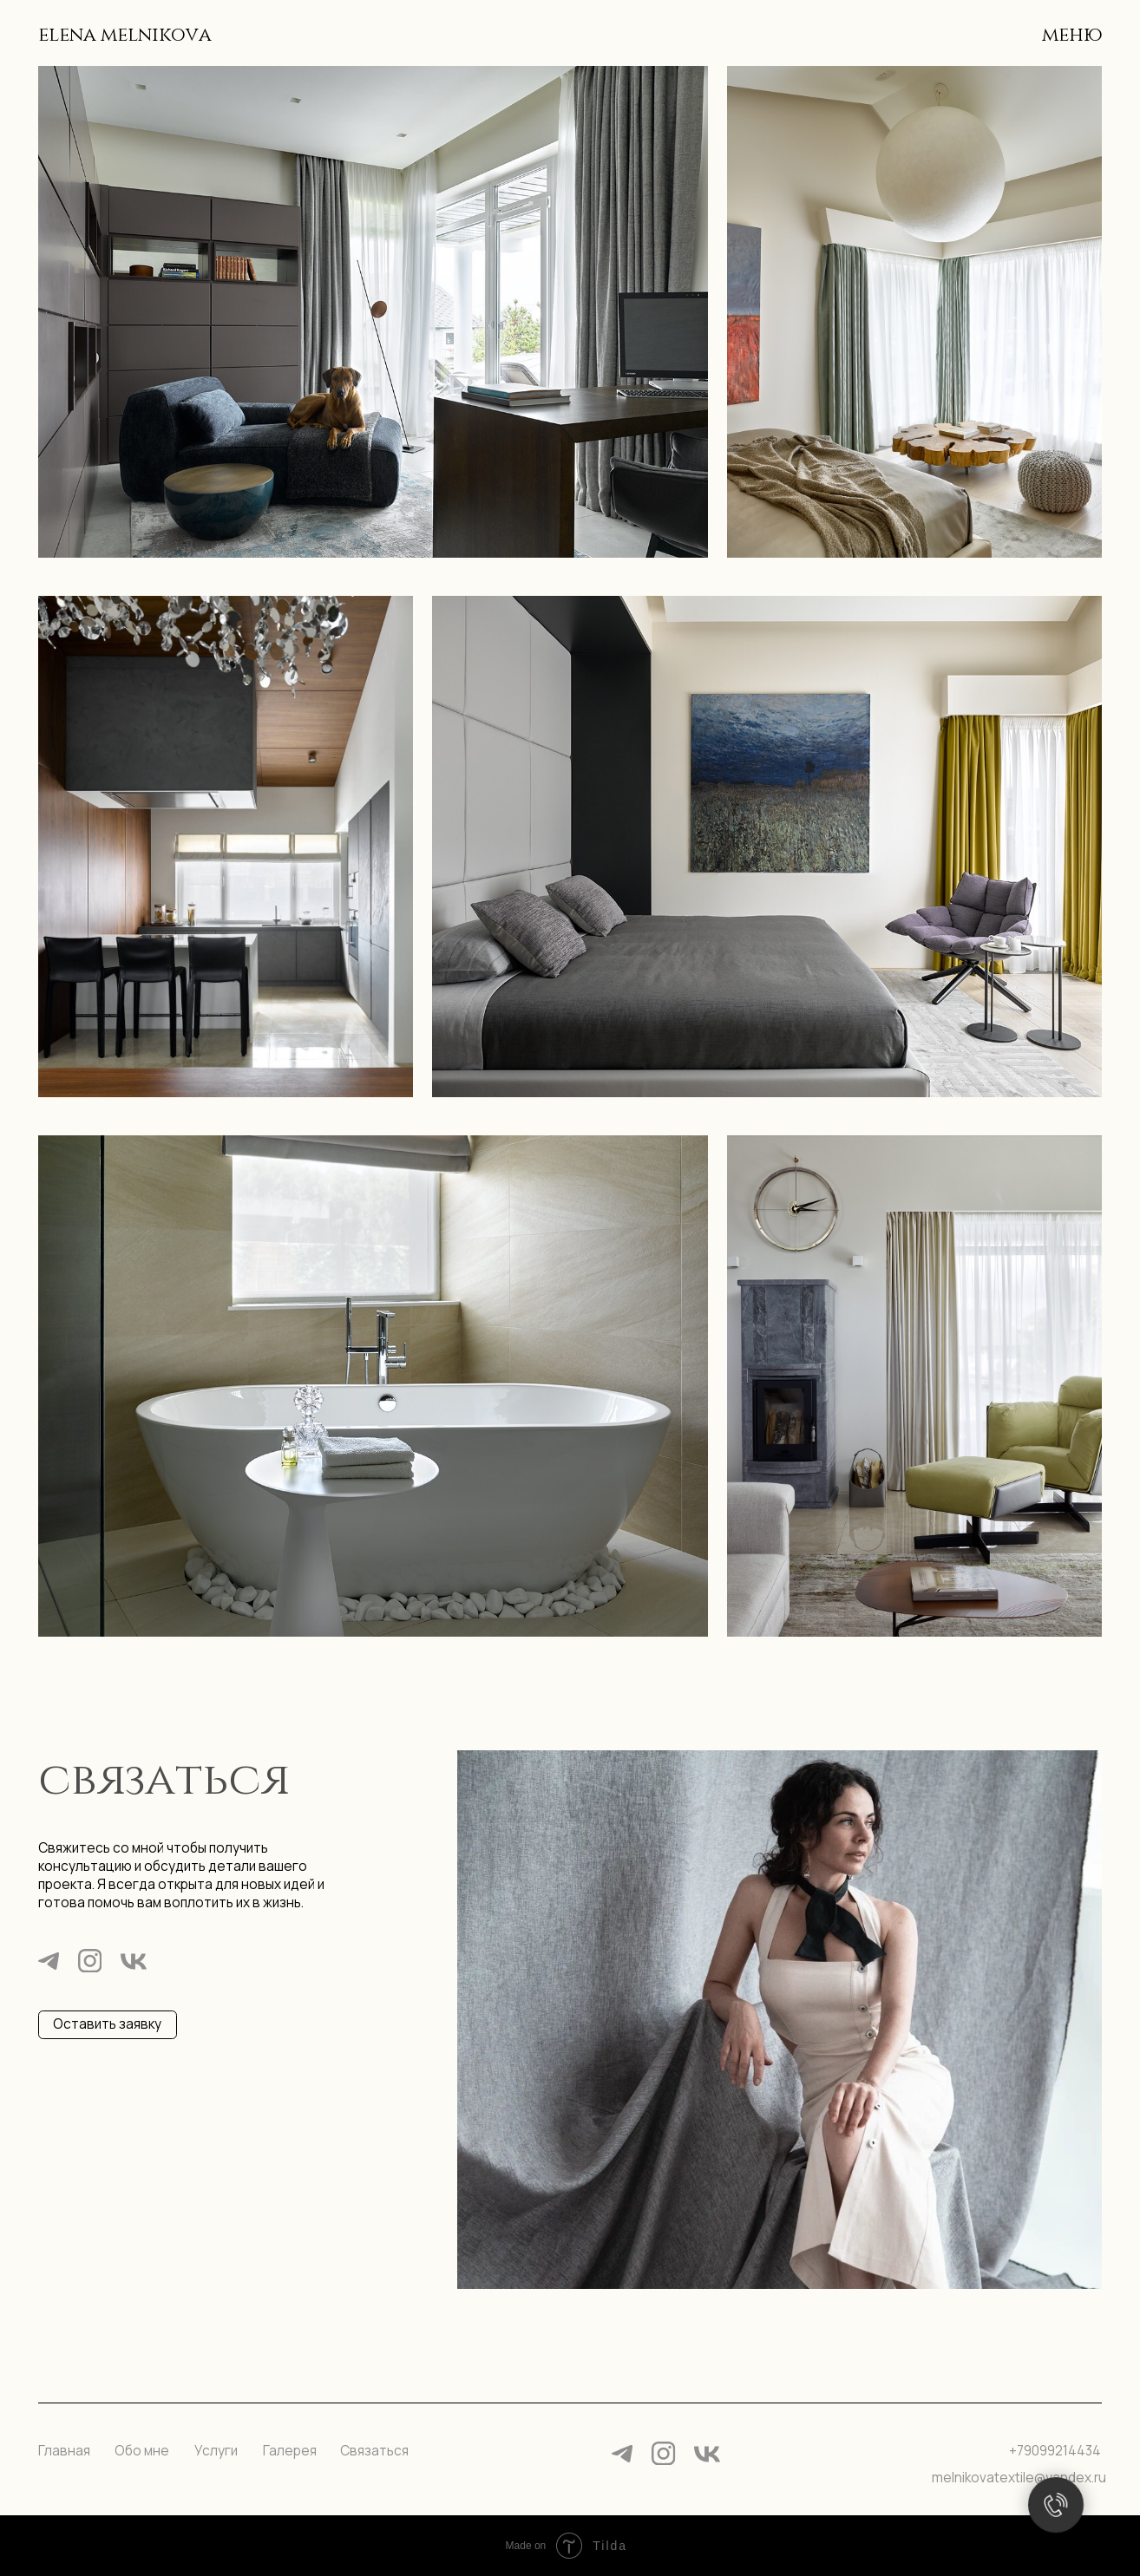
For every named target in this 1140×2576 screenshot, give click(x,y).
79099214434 (1059, 2451)
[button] (107, 2024)
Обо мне (142, 2451)
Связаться (374, 2451)
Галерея (290, 2451)
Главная (64, 2451)
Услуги (216, 2451)
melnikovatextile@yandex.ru (1019, 2477)
